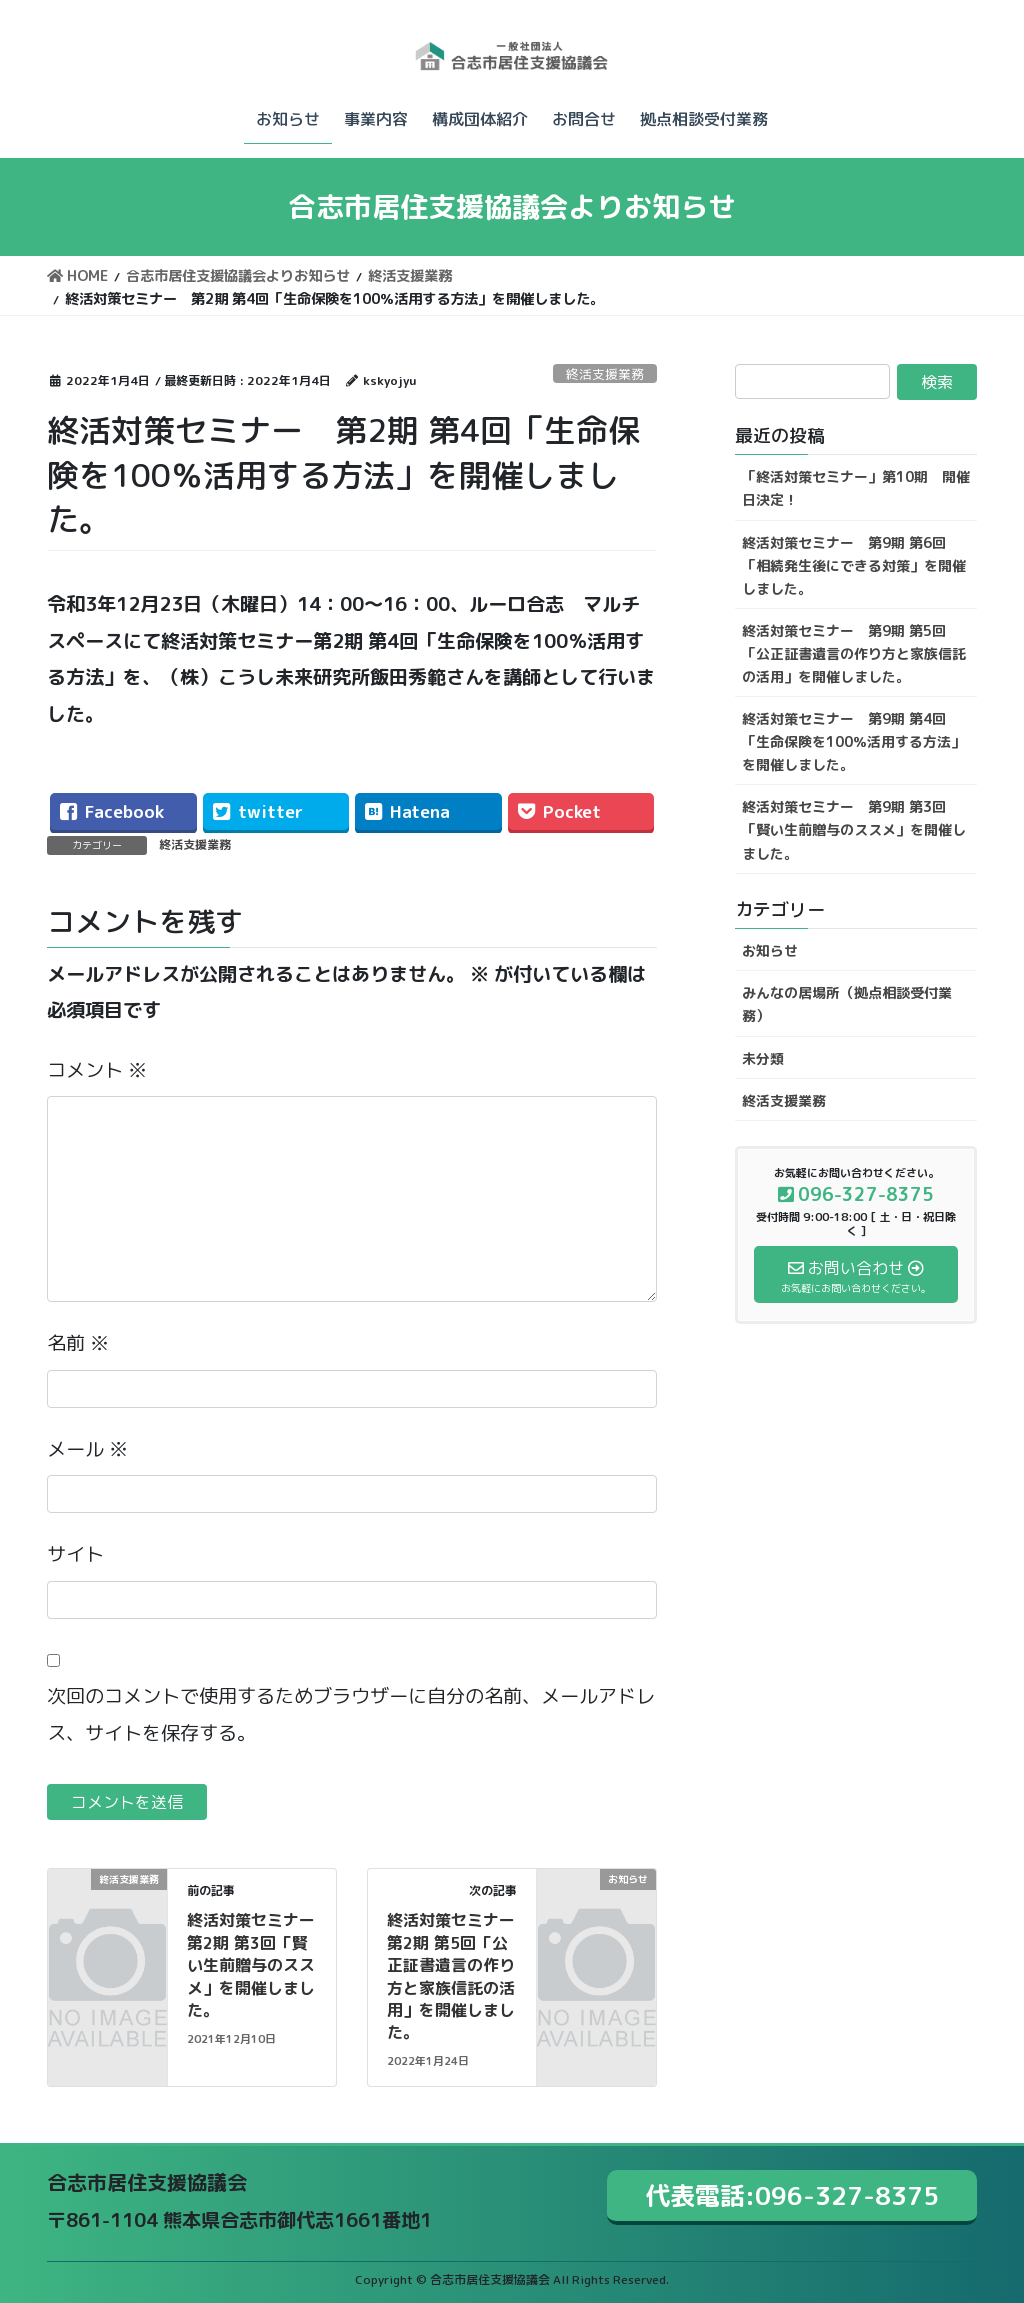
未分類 (763, 1058)
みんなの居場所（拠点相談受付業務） (847, 1004)
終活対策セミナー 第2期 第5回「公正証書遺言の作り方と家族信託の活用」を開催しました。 (459, 1976)
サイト (75, 1553)
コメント (97, 1069)
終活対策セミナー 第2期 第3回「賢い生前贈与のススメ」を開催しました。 (259, 1965)
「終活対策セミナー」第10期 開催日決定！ (856, 488)
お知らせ (770, 950)
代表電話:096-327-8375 (792, 2195)
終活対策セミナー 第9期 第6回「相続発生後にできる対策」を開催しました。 (854, 565)
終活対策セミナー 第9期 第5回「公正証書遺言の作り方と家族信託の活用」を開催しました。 (854, 653)
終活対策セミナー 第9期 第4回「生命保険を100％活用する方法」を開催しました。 (853, 741)
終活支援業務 (605, 374)
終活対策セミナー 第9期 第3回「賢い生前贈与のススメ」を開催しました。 (854, 829)
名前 (78, 1342)
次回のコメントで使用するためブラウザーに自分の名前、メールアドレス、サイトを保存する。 (351, 1713)
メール (87, 1448)
